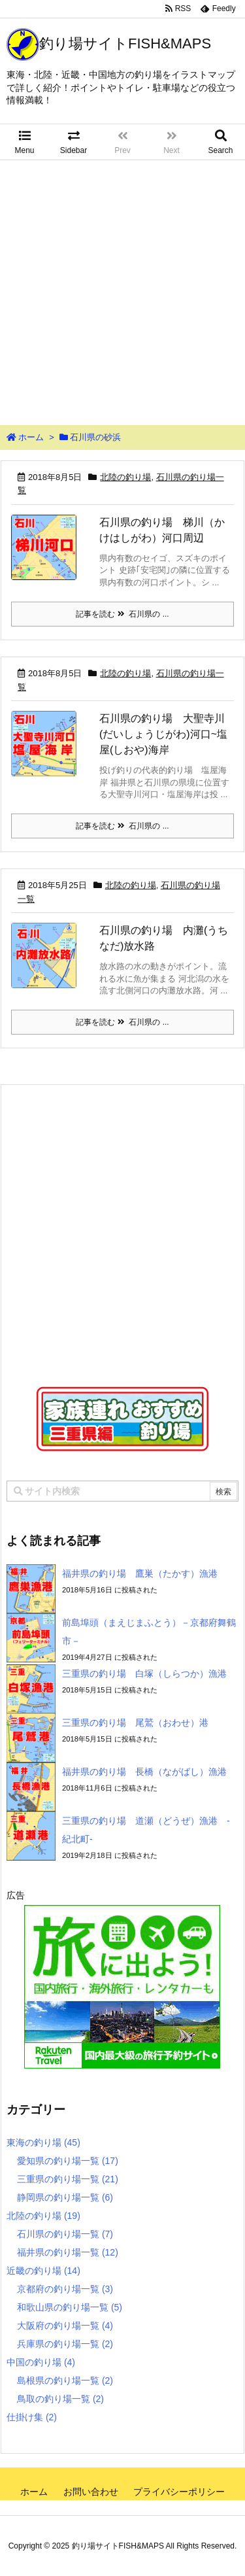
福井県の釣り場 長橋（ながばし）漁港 (144, 1771)
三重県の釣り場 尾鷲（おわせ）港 (135, 1722)
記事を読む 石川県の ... (122, 614)
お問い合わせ (90, 2491)
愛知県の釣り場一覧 (67, 2160)
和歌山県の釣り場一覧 (69, 2307)
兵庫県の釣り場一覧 (65, 2344)
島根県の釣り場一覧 (65, 2380)
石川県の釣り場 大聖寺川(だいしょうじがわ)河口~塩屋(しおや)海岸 (163, 734)
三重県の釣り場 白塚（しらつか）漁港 (144, 1673)
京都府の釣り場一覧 (65, 2289)
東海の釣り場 (43, 2142)
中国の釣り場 (41, 2362)
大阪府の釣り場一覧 (65, 2325)
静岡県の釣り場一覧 (65, 2197)
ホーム (31, 437)
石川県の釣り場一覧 (65, 2234)
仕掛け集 (32, 2417)
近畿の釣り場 (43, 2270)
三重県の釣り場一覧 (67, 2179)
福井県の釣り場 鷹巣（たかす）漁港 (140, 1573)
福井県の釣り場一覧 (67, 2252)
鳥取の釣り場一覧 (60, 2399)
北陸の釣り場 (125, 477)
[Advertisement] (122, 289)
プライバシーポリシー (179, 2491)
